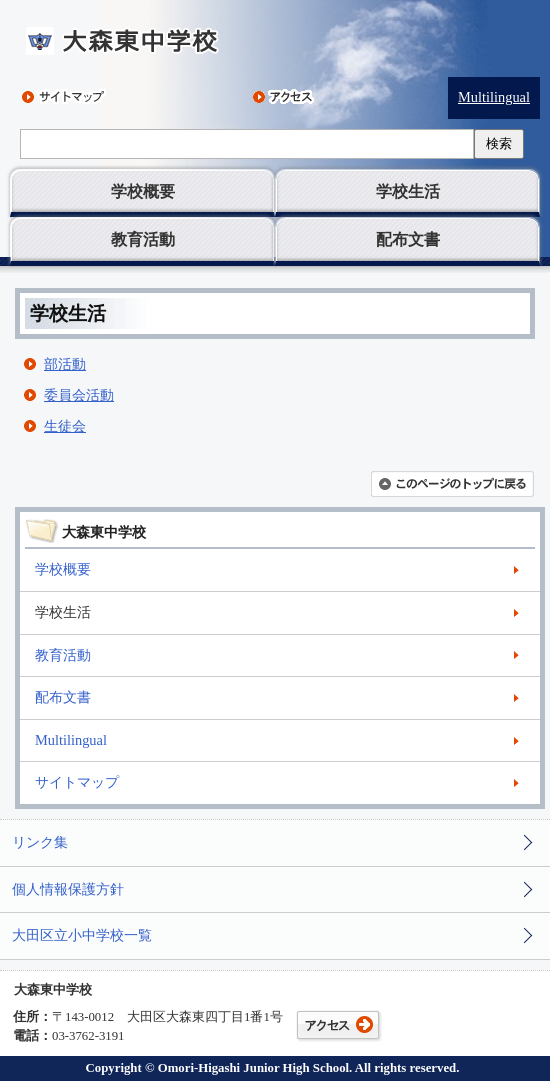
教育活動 (143, 239)
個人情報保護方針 (68, 889)
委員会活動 (79, 395)
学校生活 (408, 191)
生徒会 (65, 426)
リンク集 (40, 842)
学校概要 (143, 191)
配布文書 (408, 239)
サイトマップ (77, 782)
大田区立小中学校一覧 (82, 935)
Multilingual (494, 97)
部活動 (65, 364)
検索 (499, 143)
